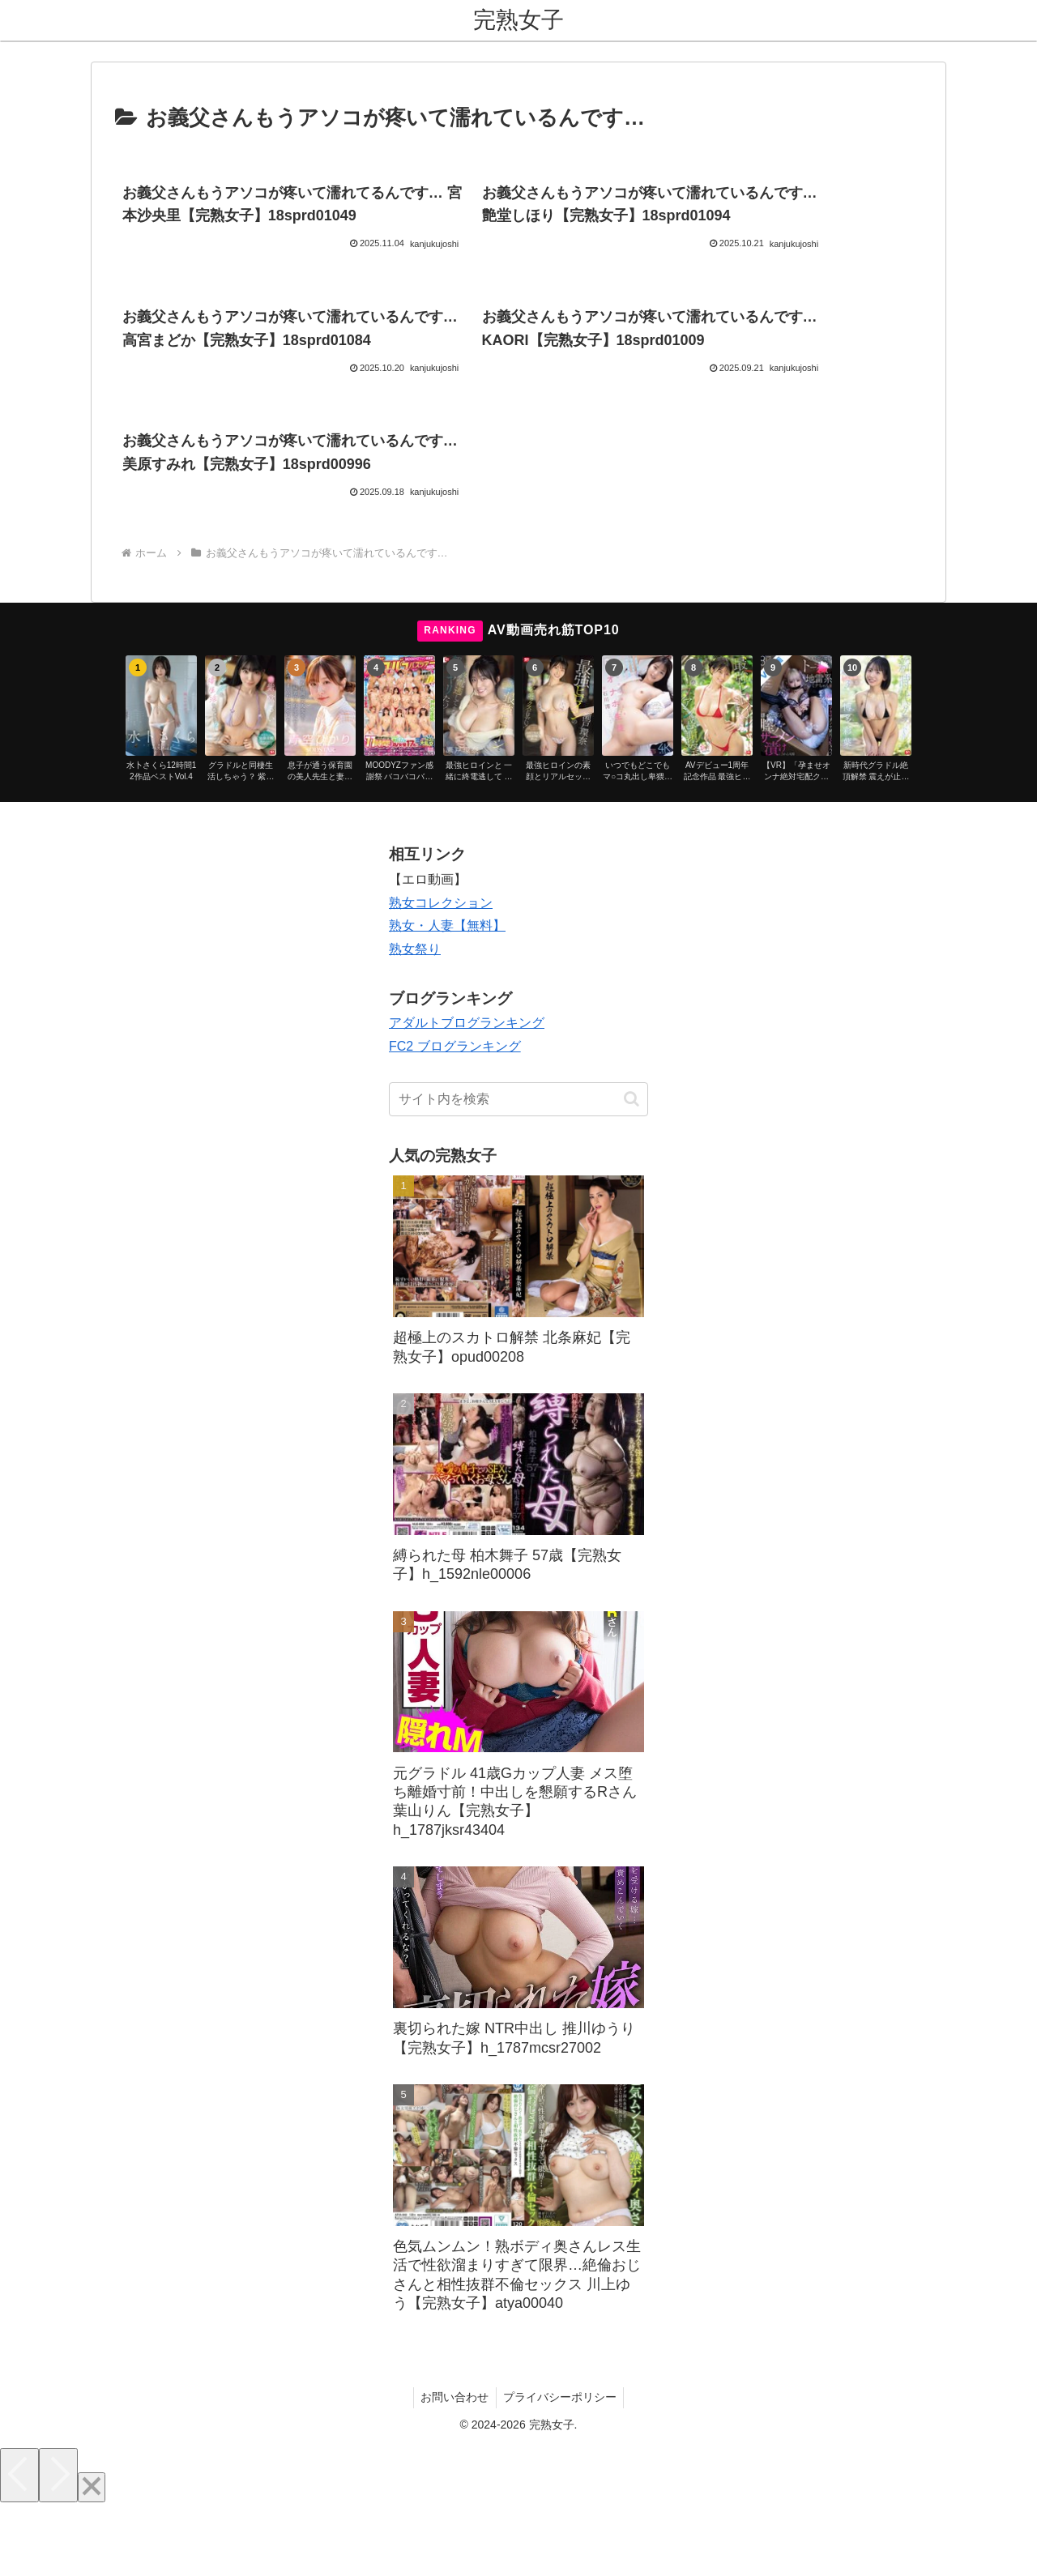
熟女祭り (415, 1019)
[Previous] (19, 2545)
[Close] (91, 2557)
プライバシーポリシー (561, 2467)
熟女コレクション (441, 972)
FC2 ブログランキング (455, 1116)
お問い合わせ (454, 2467)
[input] (518, 1169)
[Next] (58, 2545)
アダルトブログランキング (466, 1093)
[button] (631, 1168)
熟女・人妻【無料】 (447, 996)
